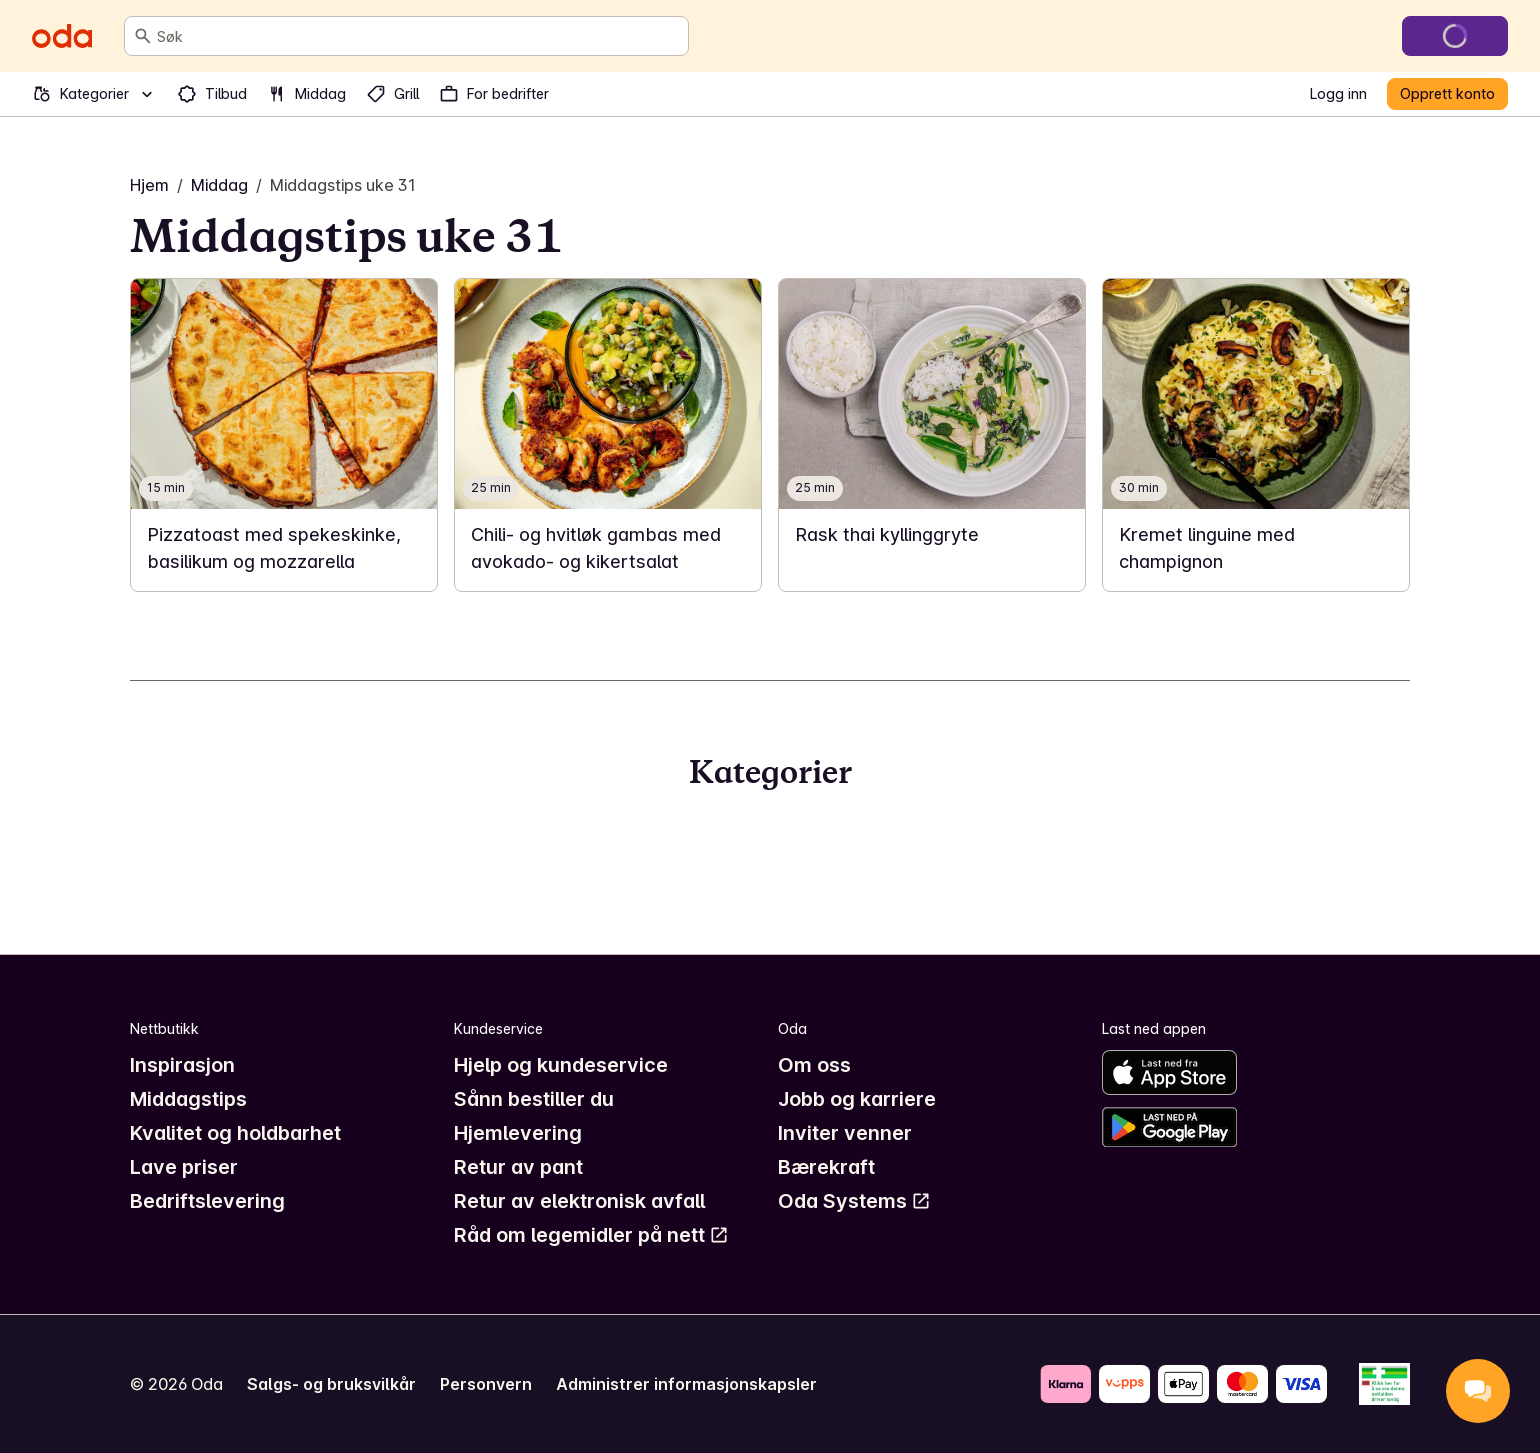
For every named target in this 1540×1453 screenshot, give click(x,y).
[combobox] (418, 36)
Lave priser (184, 1167)
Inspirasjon (182, 1065)
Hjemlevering (518, 1133)
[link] (284, 435)
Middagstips (188, 1099)
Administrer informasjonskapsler (686, 1384)
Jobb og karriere (857, 1099)
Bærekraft (826, 1167)
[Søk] (143, 36)
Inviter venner (845, 1133)
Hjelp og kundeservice (561, 1065)
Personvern (486, 1384)
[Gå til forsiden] (62, 36)
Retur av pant (518, 1167)
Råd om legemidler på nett (591, 1235)
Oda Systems (854, 1201)
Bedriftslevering (207, 1201)
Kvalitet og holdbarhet (235, 1133)
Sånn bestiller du (534, 1099)
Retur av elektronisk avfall (579, 1201)
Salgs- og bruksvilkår (331, 1384)
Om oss (814, 1065)
